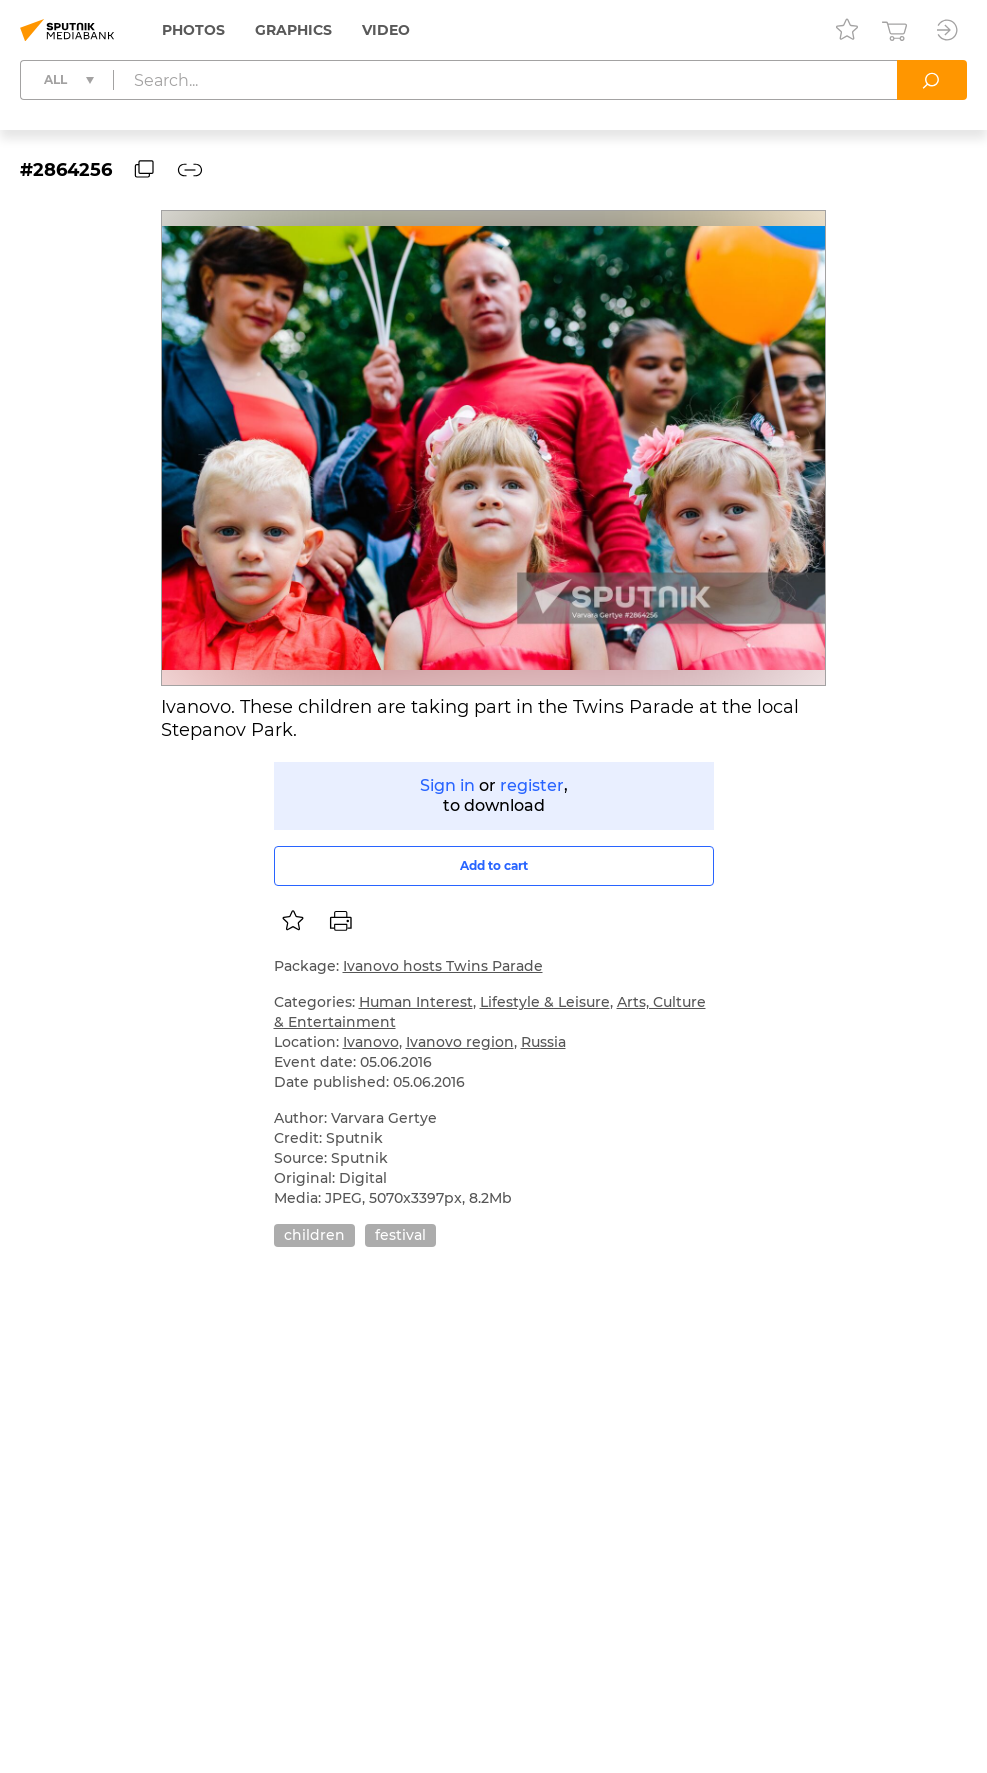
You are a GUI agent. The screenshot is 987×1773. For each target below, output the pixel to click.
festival (400, 1235)
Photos (193, 30)
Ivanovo (371, 1042)
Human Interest (416, 1002)
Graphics (293, 30)
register (532, 785)
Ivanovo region (460, 1042)
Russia (543, 1042)
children (314, 1235)
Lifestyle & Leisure (545, 1002)
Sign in (447, 785)
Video (386, 30)
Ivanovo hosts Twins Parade (443, 966)
